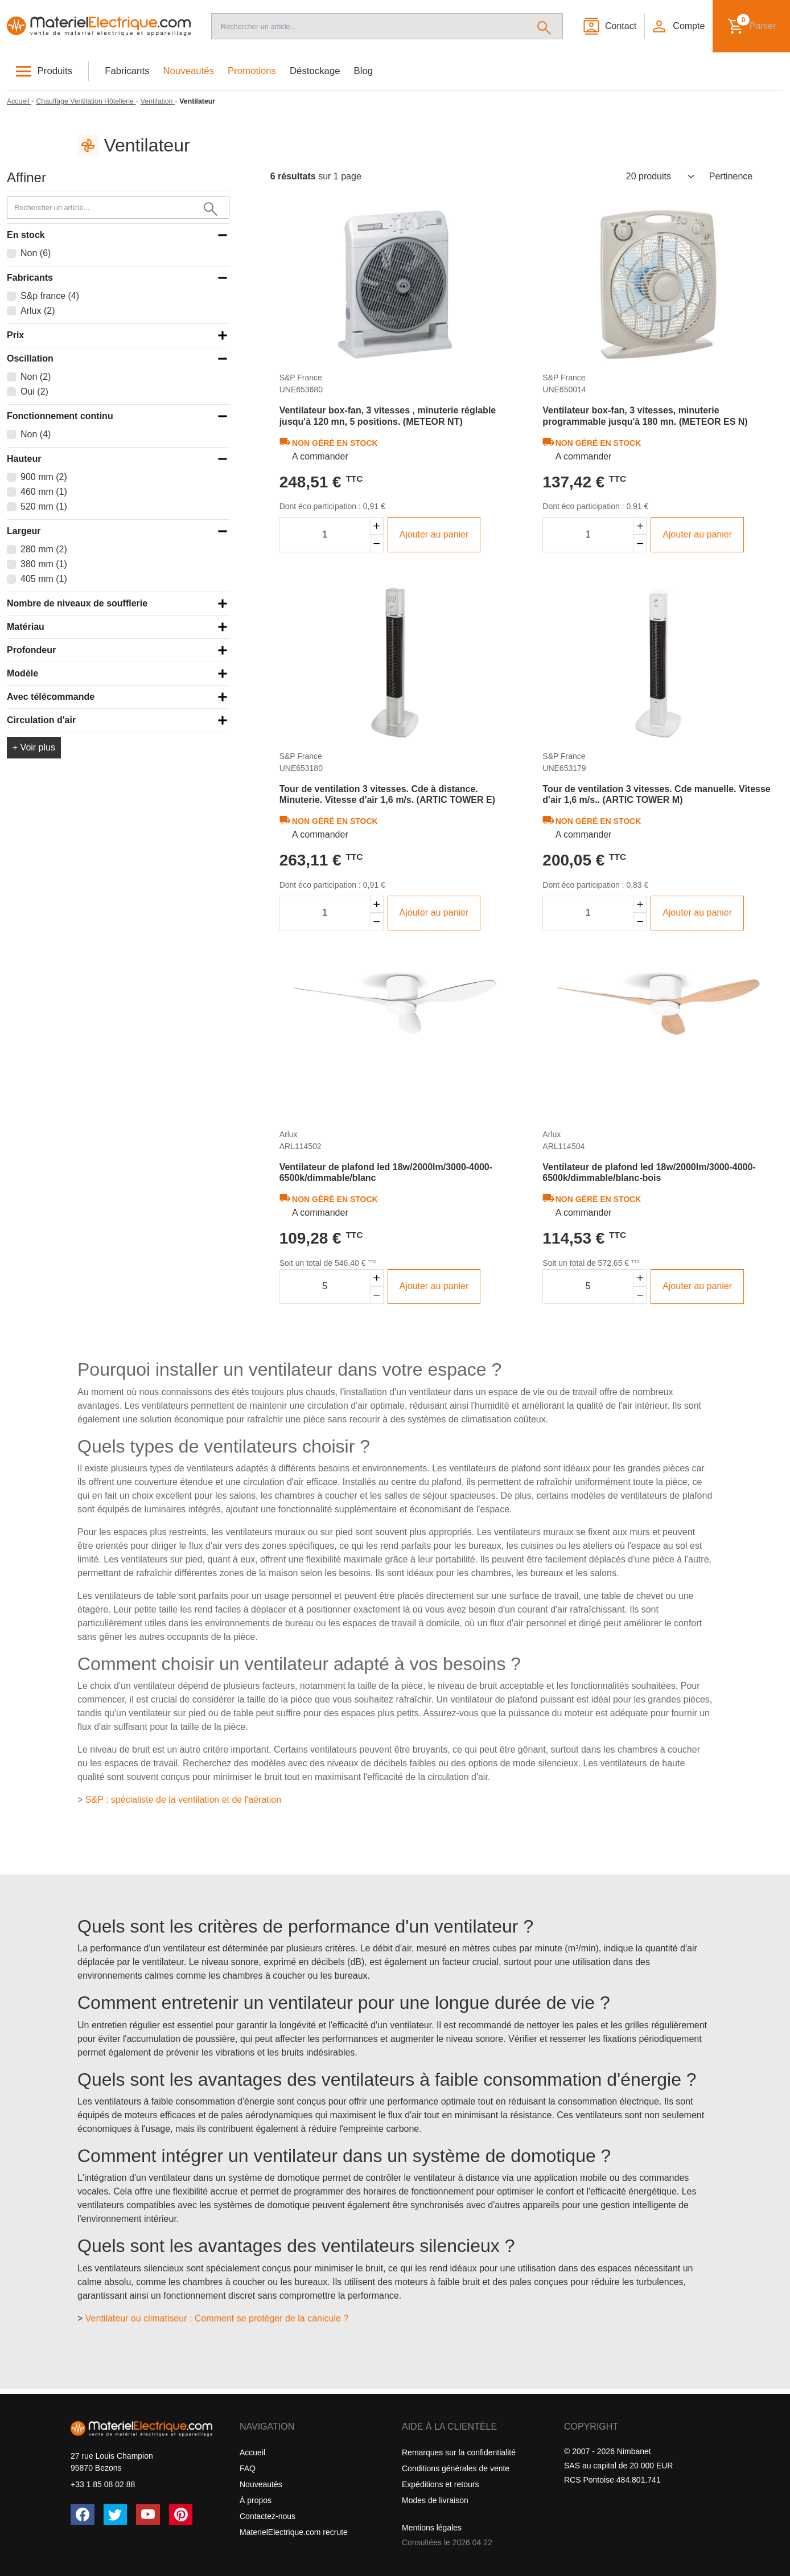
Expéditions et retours (440, 2484)
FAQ (248, 2468)
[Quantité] (325, 534)
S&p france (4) (49, 296)
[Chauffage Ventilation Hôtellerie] (85, 101)
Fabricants (127, 70)
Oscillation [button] (30, 358)
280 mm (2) (43, 549)
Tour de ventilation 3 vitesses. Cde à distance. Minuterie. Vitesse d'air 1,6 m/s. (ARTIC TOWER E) (387, 794)
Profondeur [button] (31, 650)
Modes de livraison (435, 2500)
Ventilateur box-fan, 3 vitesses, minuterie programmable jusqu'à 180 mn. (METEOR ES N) (644, 415)
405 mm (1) (43, 579)
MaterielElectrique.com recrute (294, 2532)
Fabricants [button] (30, 277)
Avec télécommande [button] (50, 697)
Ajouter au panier (433, 534)
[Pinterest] (181, 2514)
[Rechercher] (544, 26)
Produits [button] (55, 70)
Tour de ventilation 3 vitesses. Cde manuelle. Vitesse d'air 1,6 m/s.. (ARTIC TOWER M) (656, 794)
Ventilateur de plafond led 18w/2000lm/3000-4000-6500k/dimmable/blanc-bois (648, 1172)
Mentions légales (432, 2527)
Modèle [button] (22, 673)
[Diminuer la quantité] (377, 543)
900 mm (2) (43, 477)
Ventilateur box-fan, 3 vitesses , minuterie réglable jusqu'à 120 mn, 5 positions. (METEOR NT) (387, 415)
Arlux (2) (37, 310)
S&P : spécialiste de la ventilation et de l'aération (183, 1799)
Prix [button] (15, 335)
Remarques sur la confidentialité (459, 2452)
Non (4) (35, 434)
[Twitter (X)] (115, 2514)
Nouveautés (189, 70)
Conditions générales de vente (455, 2468)
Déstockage (315, 70)
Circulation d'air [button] (41, 720)
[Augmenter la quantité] (377, 526)
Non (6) (35, 253)
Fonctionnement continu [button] (60, 416)
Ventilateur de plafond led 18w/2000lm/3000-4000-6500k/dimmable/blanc (385, 1172)
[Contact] (609, 26)
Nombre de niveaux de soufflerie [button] (77, 603)
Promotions (252, 70)
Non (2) (35, 377)
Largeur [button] (24, 531)
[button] (678, 26)
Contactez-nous (267, 2516)
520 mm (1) (43, 506)
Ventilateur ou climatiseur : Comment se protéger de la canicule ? (216, 2318)
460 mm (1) (43, 492)
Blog (363, 70)
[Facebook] (82, 2514)
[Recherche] (368, 26)
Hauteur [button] (24, 458)
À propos (255, 2500)
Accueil (252, 2452)
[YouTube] (148, 2514)
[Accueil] (99, 26)
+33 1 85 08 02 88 (103, 2484)
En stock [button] (26, 235)
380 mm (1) (43, 564)
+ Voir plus (34, 747)
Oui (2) (34, 391)
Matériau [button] (25, 626)
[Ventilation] (158, 101)
